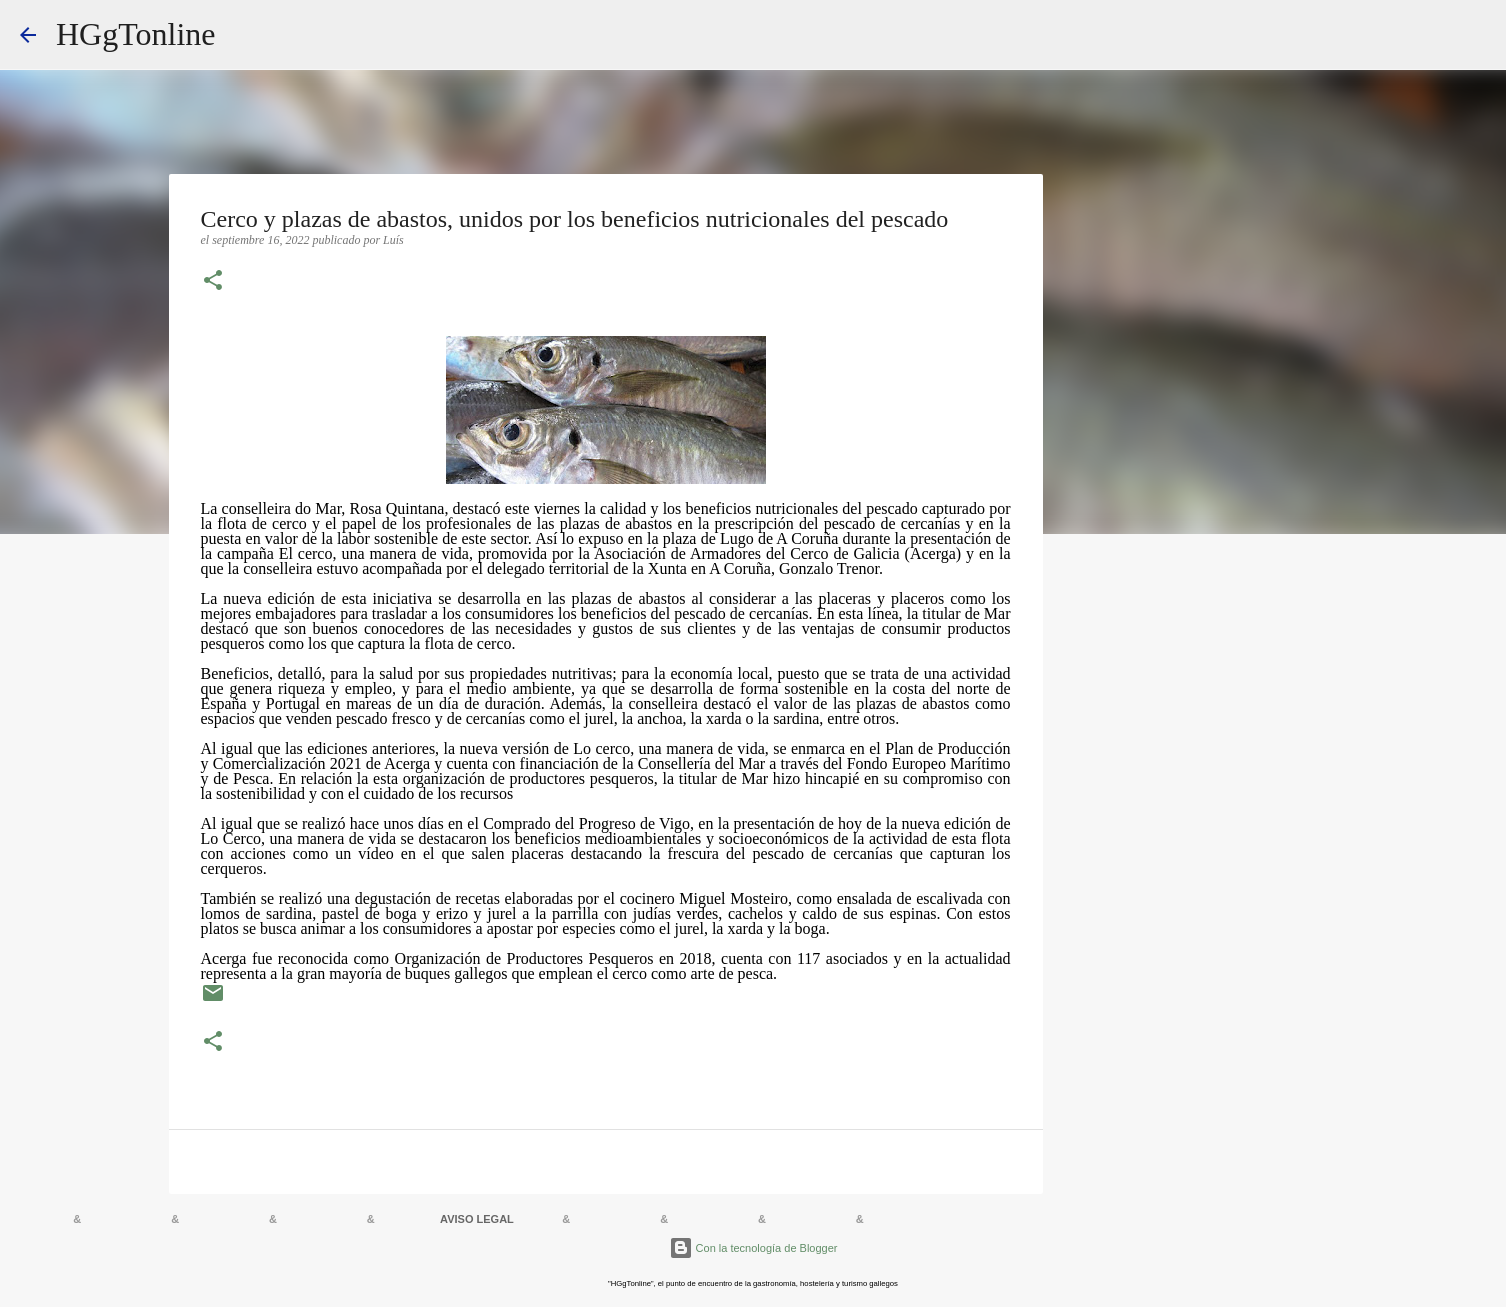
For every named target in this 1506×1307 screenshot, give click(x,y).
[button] (213, 282)
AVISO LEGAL (477, 1219)
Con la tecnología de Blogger (753, 1248)
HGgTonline (136, 34)
